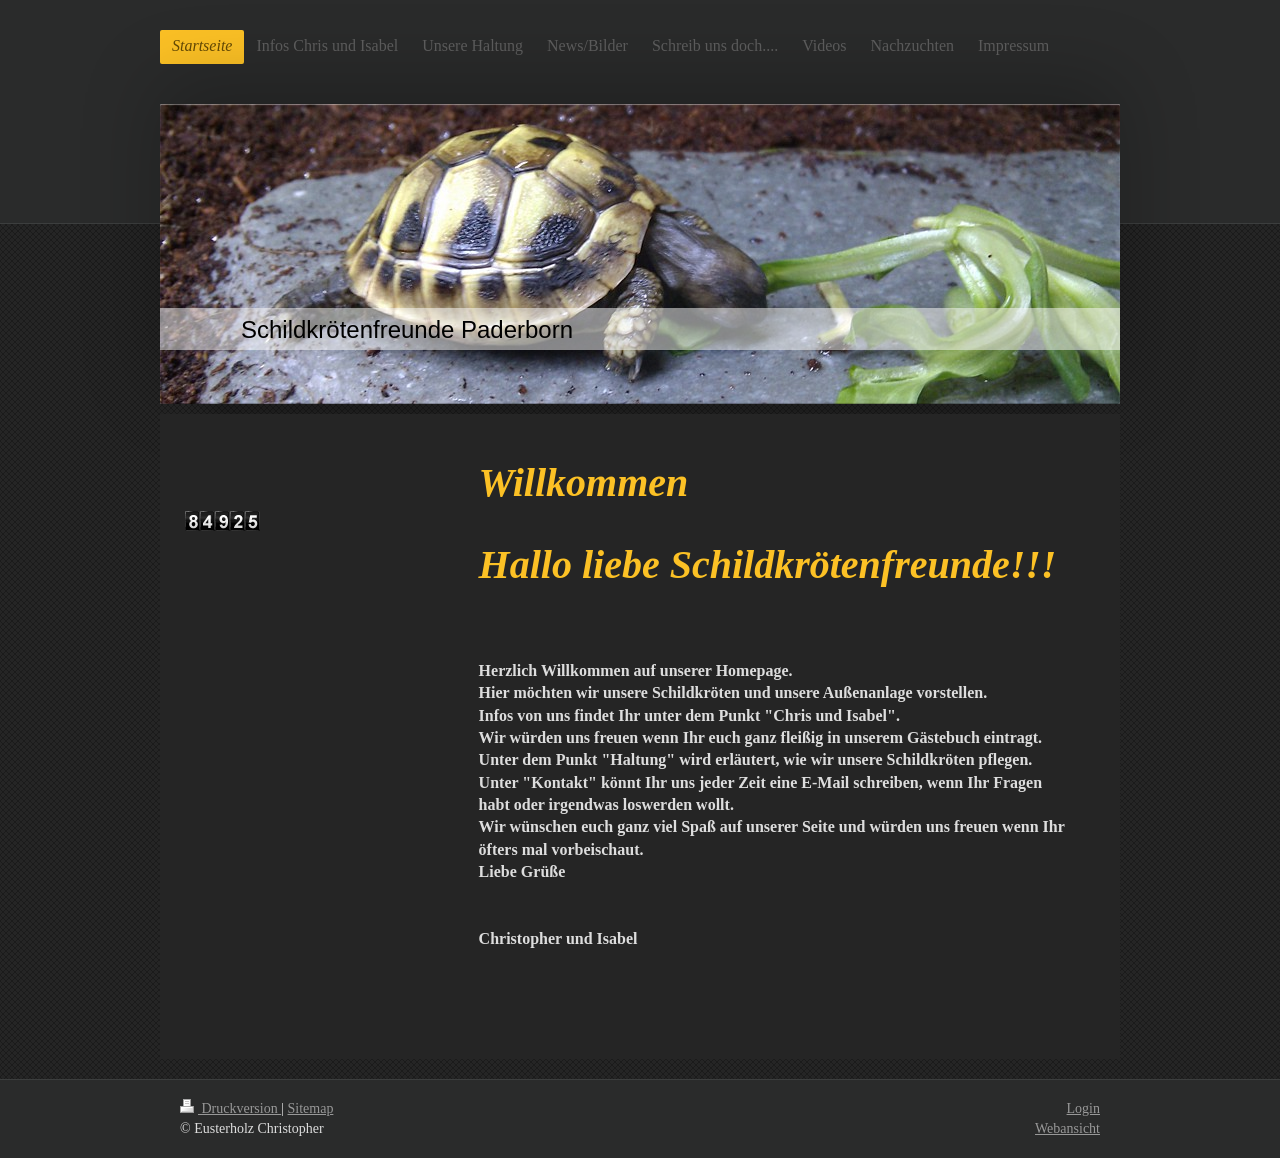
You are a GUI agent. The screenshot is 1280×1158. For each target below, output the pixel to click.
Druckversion (230, 1108)
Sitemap (311, 1108)
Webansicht (1067, 1128)
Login (1083, 1108)
